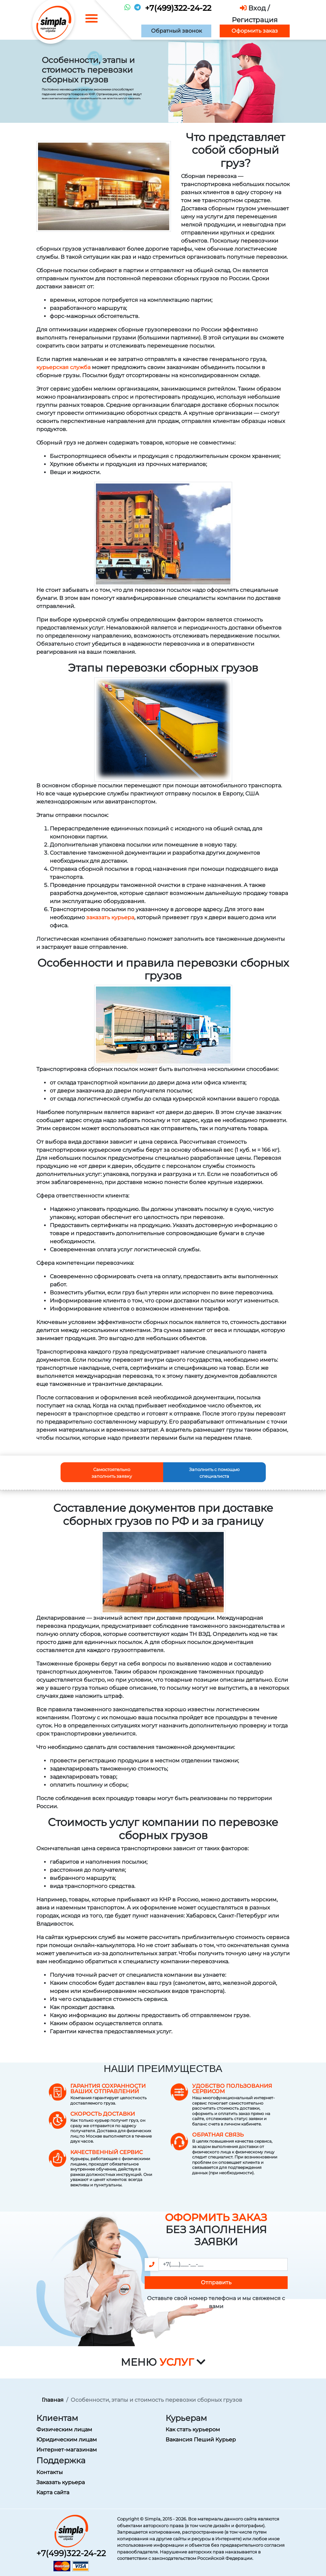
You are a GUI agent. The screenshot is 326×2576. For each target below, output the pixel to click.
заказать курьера (110, 917)
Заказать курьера (60, 2482)
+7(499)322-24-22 (178, 8)
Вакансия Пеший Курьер (201, 2439)
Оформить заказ (254, 31)
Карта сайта (52, 2492)
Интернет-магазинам (66, 2449)
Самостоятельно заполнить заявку (112, 1473)
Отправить (216, 2282)
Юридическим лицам (66, 2439)
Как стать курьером (193, 2429)
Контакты (49, 2472)
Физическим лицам (64, 2429)
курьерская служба (63, 367)
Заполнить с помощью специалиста (214, 1473)
